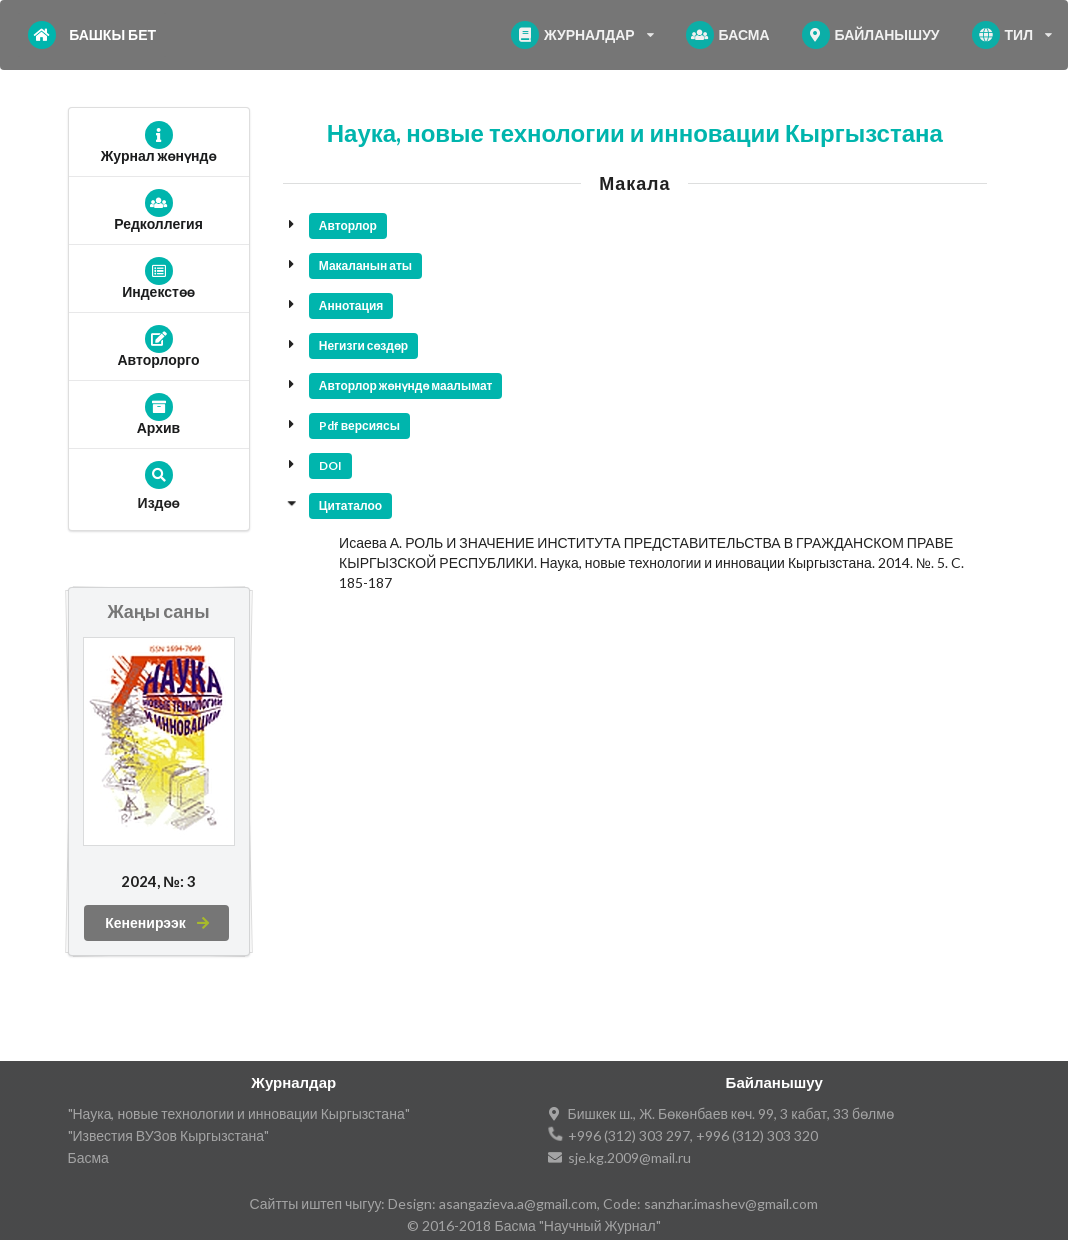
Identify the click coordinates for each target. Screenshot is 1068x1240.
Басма (88, 1157)
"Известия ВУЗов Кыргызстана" (169, 1135)
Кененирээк (158, 922)
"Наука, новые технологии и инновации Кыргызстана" (239, 1114)
